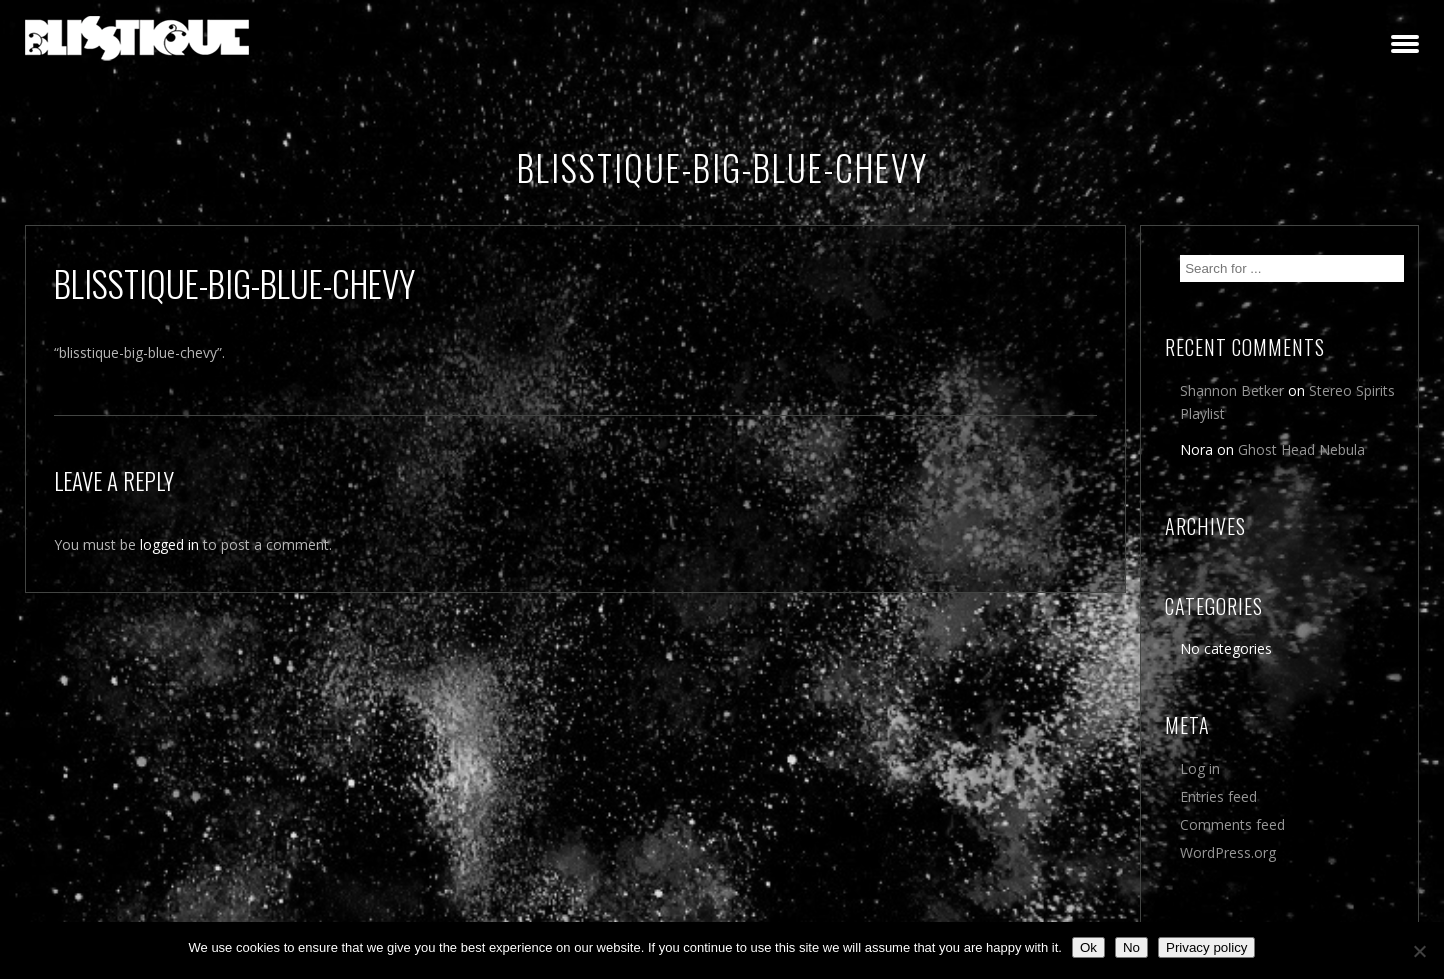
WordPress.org (1228, 852)
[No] (1419, 951)
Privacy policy (1206, 947)
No (1131, 947)
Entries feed (1218, 796)
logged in (169, 544)
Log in (1200, 768)
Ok (1088, 947)
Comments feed (1232, 824)
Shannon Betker (1232, 390)
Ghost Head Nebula (1301, 449)
